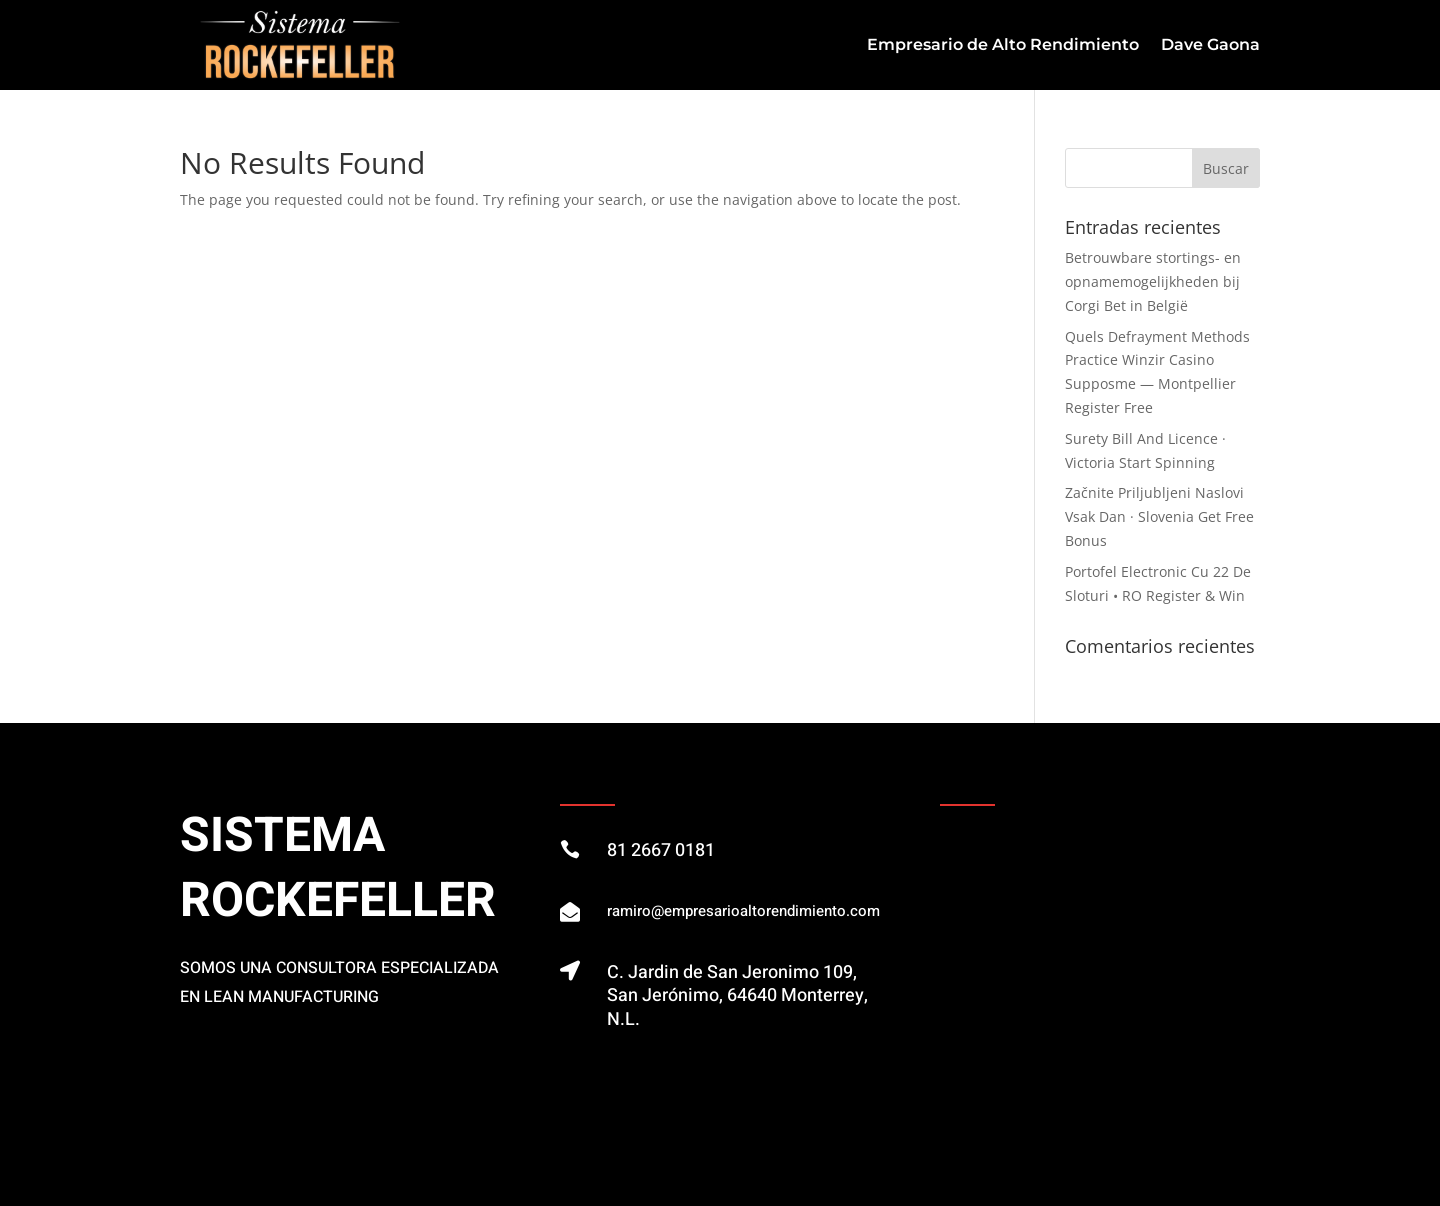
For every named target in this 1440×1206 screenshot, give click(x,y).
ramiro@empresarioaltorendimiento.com (743, 911)
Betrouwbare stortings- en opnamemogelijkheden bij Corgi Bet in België (1153, 281)
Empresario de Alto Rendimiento (1003, 44)
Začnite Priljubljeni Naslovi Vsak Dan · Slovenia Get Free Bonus (1159, 516)
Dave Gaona (1210, 44)
